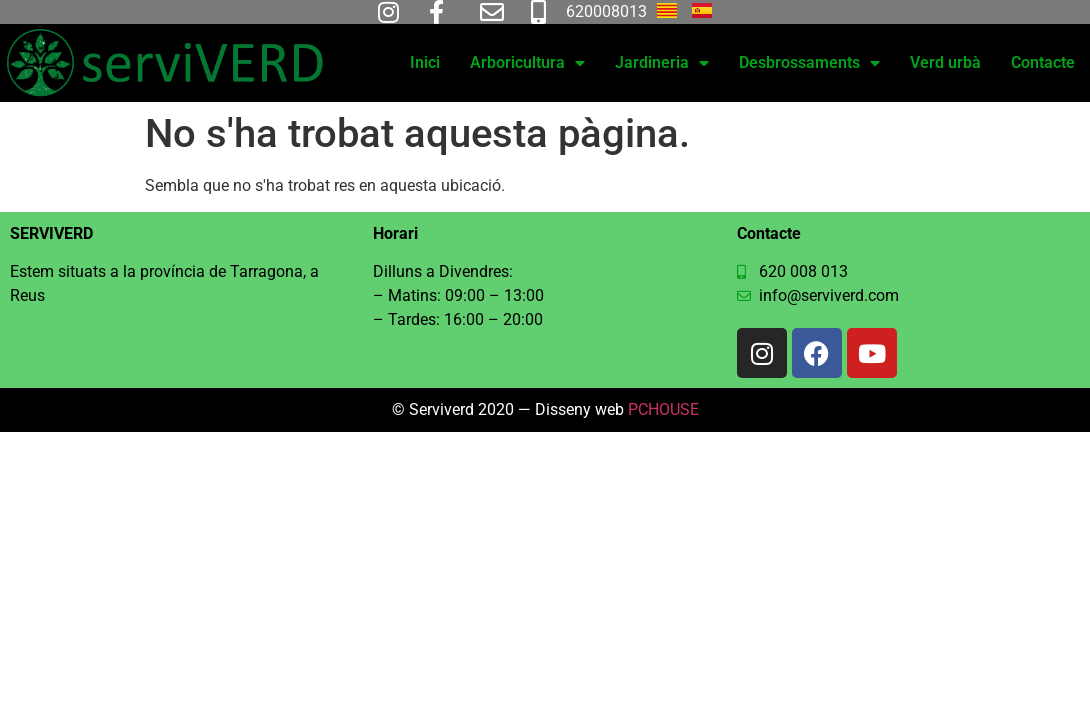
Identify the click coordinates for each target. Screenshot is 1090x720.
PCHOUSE (663, 409)
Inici (425, 62)
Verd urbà (945, 62)
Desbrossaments (809, 63)
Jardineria (662, 63)
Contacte (1043, 62)
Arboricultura (527, 63)
